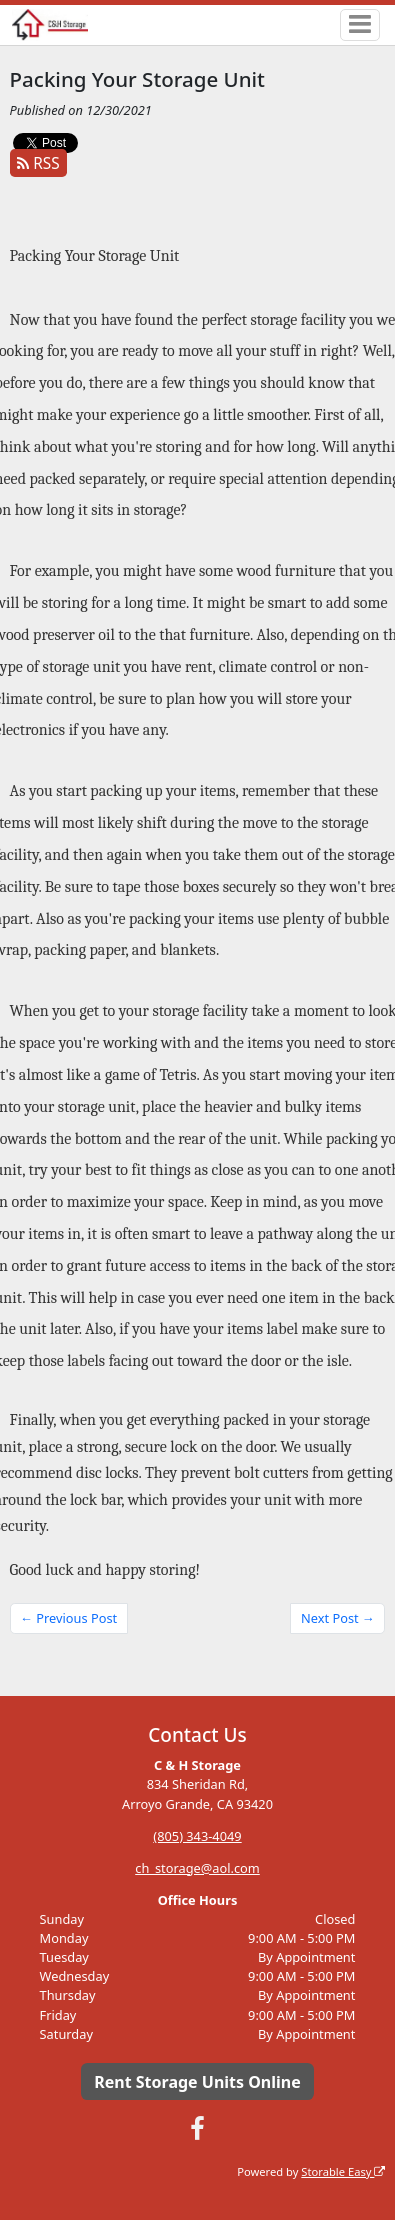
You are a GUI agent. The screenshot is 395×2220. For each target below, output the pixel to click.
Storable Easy (343, 2171)
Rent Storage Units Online (197, 2082)
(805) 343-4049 (197, 1836)
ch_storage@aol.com (197, 1868)
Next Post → (338, 1618)
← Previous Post (68, 1618)
